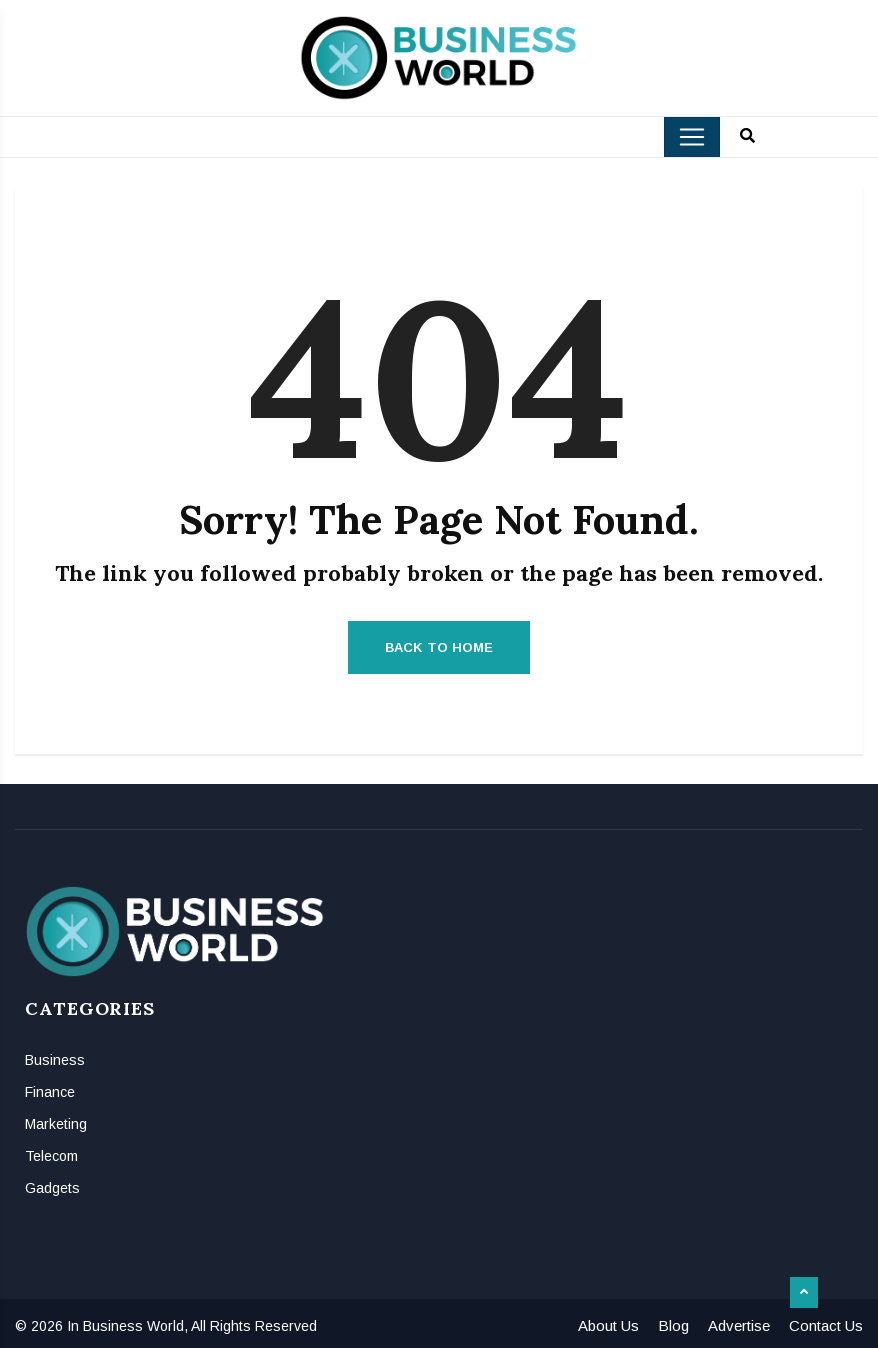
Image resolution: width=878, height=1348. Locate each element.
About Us (608, 1325)
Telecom (51, 1156)
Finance (50, 1092)
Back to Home (439, 647)
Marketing (56, 1124)
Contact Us (826, 1325)
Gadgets (52, 1188)
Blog (673, 1325)
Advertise (739, 1325)
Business (55, 1060)
